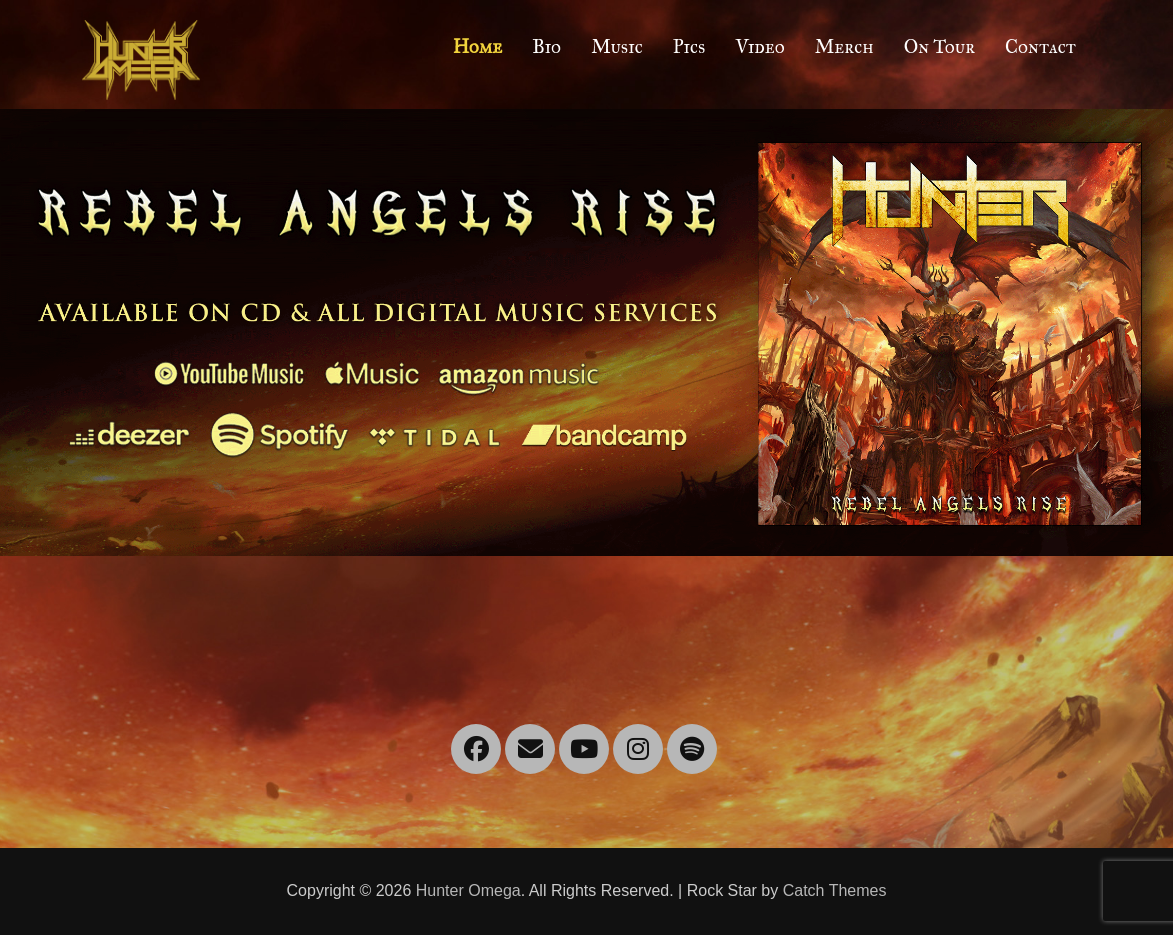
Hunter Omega (468, 890)
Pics (689, 46)
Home (478, 46)
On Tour (939, 46)
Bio (546, 46)
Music (617, 46)
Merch (844, 46)
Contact (1040, 46)
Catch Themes (835, 890)
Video (759, 46)
